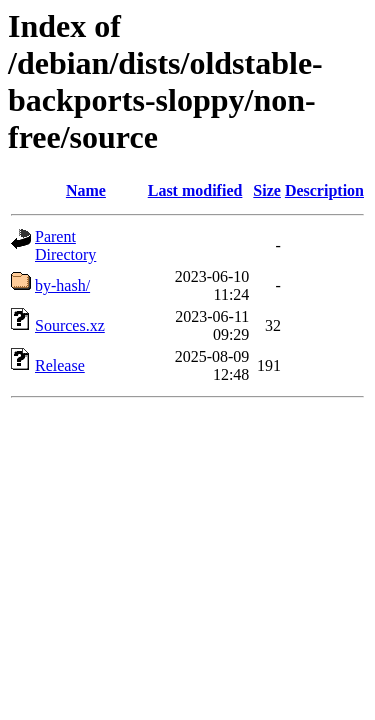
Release (60, 365)
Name (86, 190)
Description (324, 190)
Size (267, 190)
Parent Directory (65, 245)
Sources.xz (70, 325)
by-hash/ (62, 285)
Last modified (195, 190)
